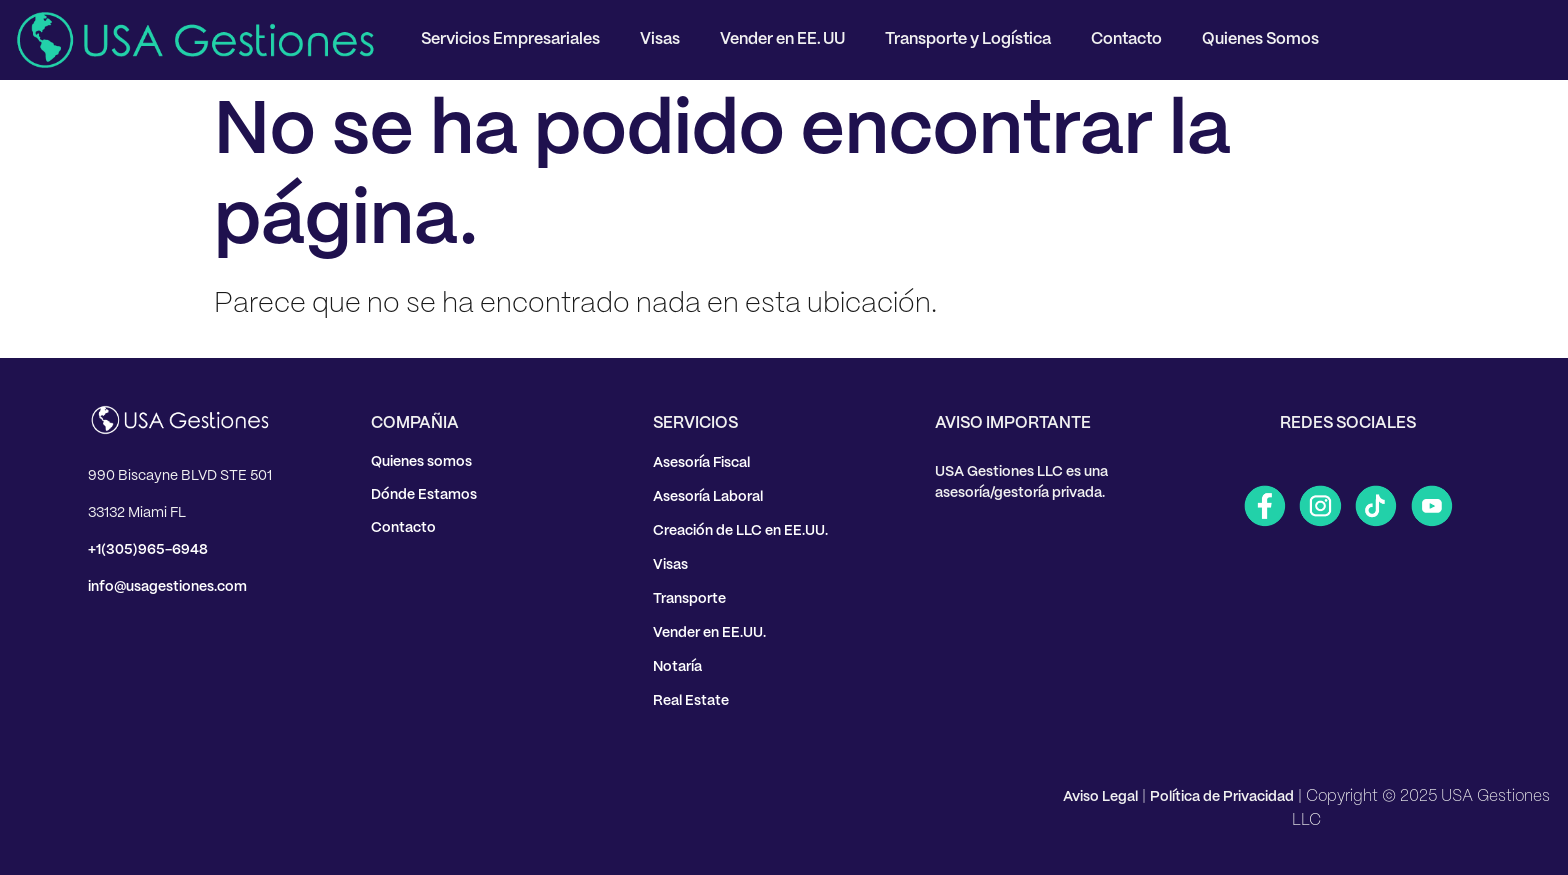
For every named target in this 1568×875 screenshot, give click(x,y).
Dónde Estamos (424, 495)
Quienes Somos (1260, 39)
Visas (660, 39)
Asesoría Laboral (708, 497)
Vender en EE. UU (782, 39)
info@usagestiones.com (167, 587)
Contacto (1126, 39)
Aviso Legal (1100, 797)
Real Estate (691, 701)
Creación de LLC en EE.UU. (740, 531)
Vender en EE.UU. (709, 633)
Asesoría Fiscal (701, 463)
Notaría (677, 667)
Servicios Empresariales (510, 39)
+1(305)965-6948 (148, 550)
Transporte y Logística (968, 39)
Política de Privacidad (1222, 797)
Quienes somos (421, 462)
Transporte (689, 599)
